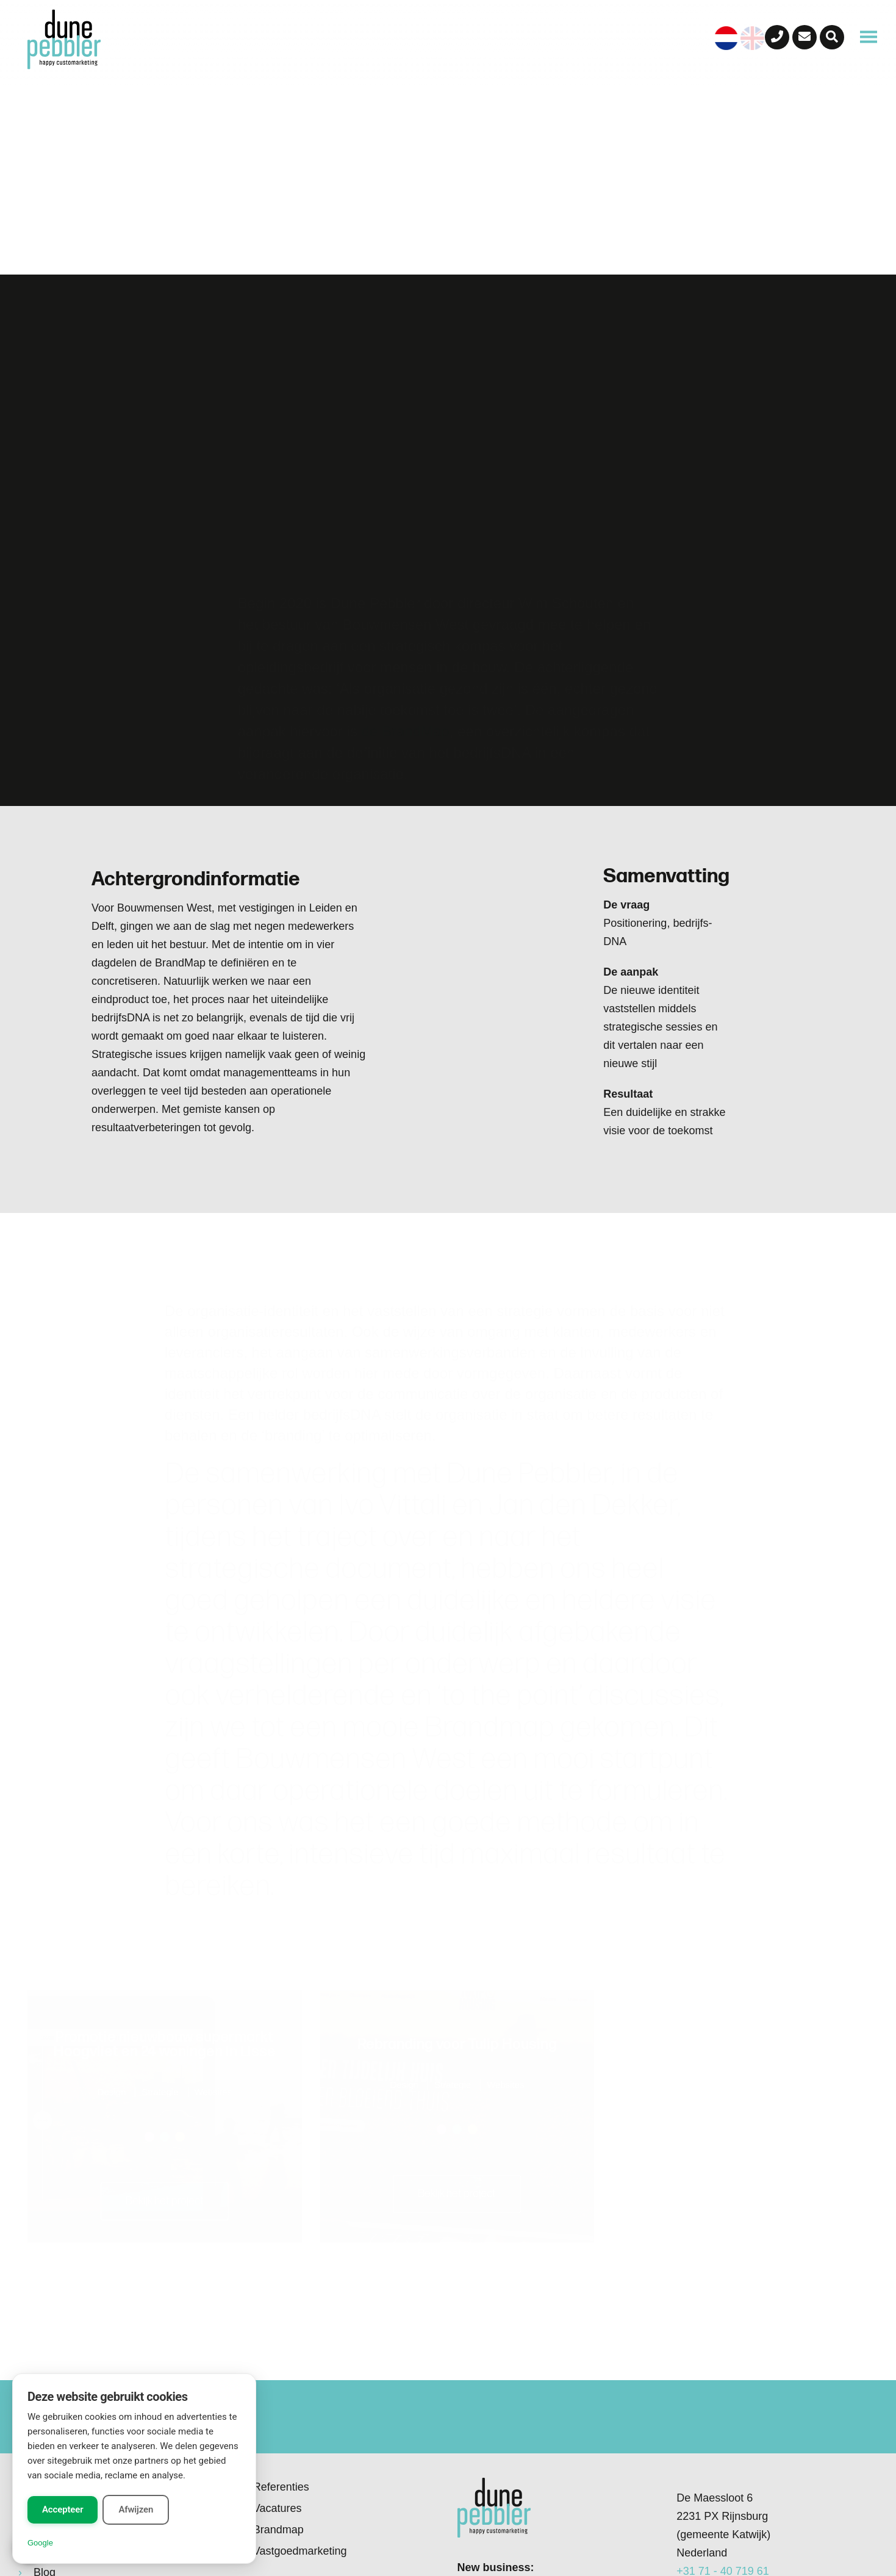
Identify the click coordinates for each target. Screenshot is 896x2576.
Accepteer (62, 2509)
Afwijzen (135, 2509)
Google (40, 2542)
